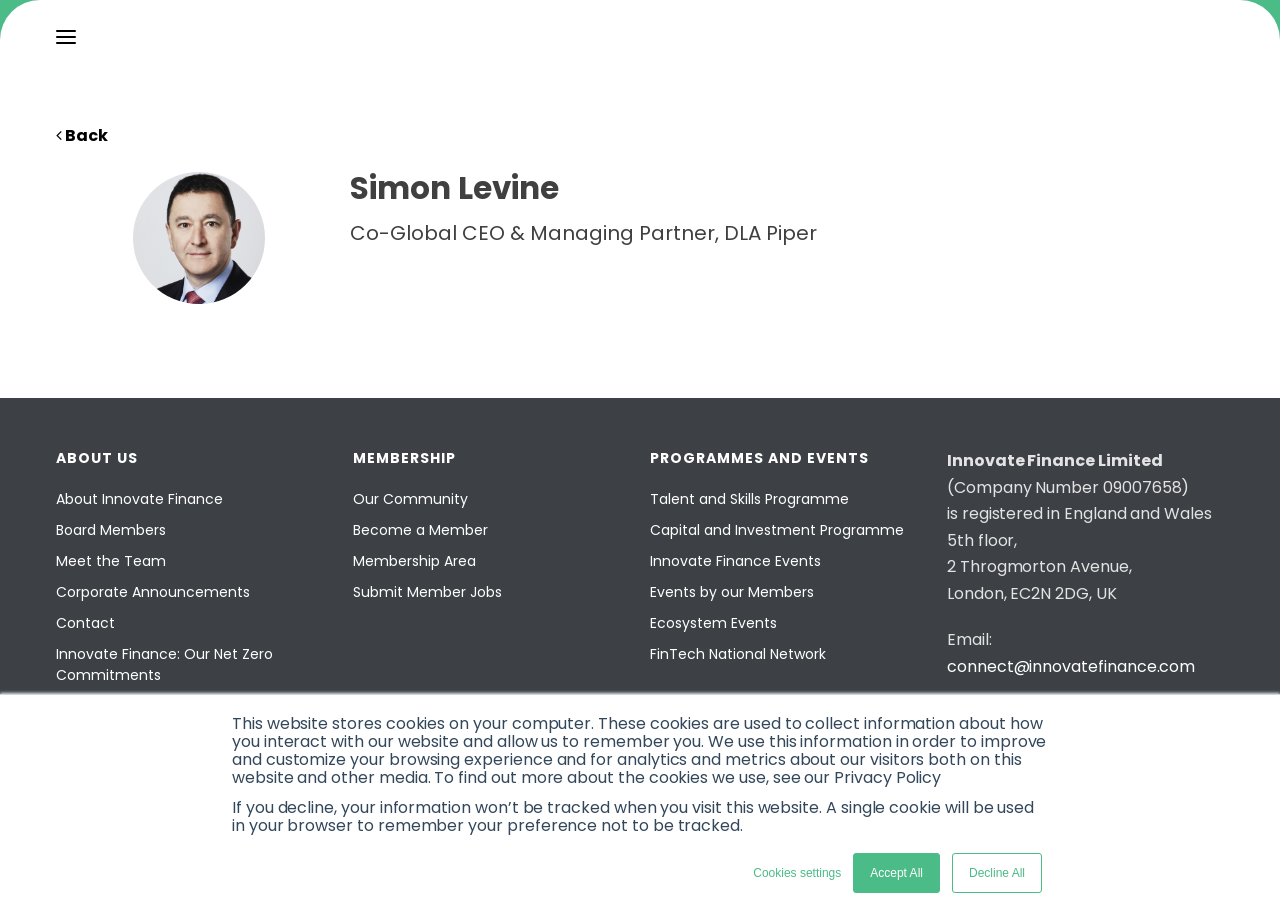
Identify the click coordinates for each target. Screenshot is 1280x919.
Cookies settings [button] (797, 873)
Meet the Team (111, 561)
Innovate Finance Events (735, 561)
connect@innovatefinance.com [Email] (1071, 666)
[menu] (66, 37)
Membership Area (414, 561)
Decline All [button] (997, 873)
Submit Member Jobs (427, 592)
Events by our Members (732, 592)
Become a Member (420, 530)
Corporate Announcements (153, 592)
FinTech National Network (738, 654)
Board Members (111, 530)
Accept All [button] (896, 873)
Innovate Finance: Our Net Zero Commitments (164, 664)
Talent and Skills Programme (749, 499)
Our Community (410, 499)
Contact (85, 623)
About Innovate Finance (139, 499)
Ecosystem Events (713, 623)
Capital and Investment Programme (777, 530)
